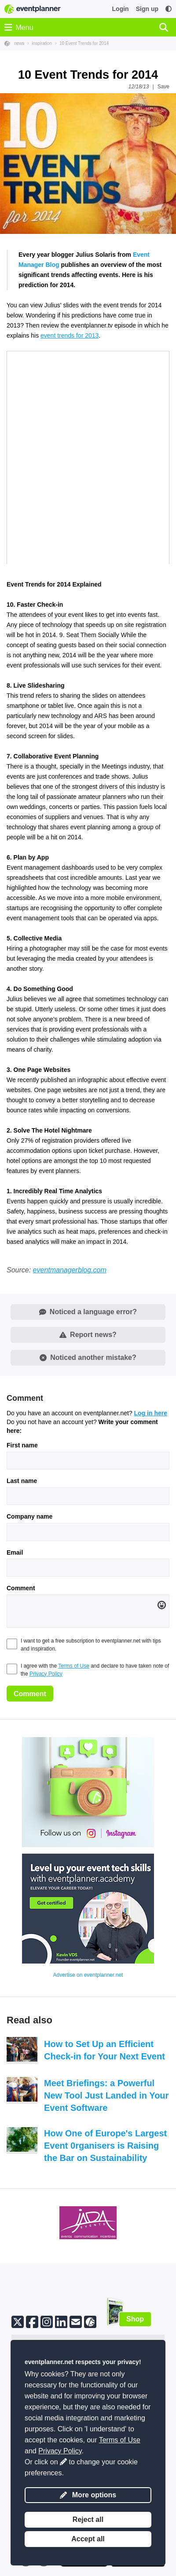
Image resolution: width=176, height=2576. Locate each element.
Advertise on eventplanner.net (88, 1975)
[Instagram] (46, 2321)
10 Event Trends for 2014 (84, 43)
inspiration (42, 43)
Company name (29, 1516)
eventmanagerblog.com (69, 1270)
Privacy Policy (45, 1674)
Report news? (88, 1334)
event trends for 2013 (69, 335)
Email (15, 1552)
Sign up (147, 8)
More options (88, 2495)
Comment (21, 1588)
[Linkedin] (61, 2321)
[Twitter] (17, 2321)
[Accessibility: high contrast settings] (168, 9)
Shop (135, 2319)
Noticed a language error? (88, 1311)
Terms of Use (73, 1666)
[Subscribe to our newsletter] (76, 2321)
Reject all (88, 2519)
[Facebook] (32, 2321)
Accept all (88, 2539)
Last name (22, 1480)
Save (163, 87)
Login (120, 8)
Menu (18, 27)
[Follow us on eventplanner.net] (90, 2321)
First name (22, 1445)
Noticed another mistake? (88, 1357)
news (19, 43)
